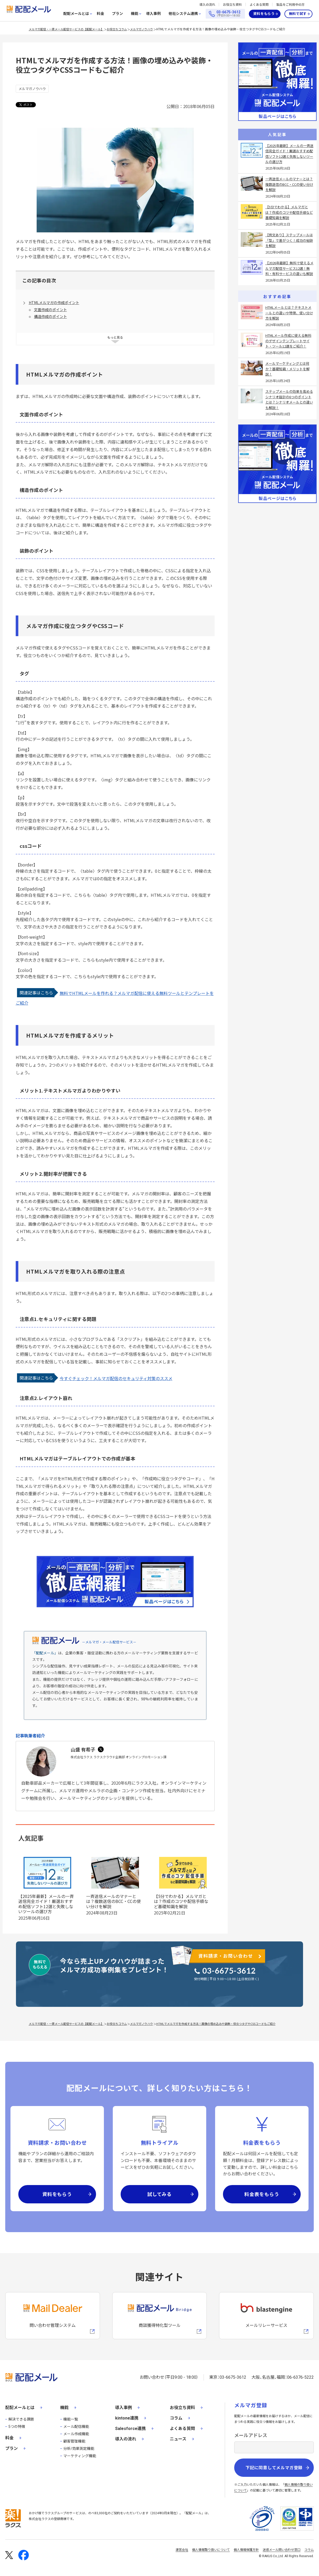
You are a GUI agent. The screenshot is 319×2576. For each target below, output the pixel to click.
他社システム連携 (183, 14)
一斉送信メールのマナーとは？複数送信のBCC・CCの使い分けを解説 (113, 1901)
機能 (134, 14)
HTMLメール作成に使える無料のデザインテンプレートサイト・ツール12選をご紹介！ (288, 341)
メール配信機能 (76, 2426)
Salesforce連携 (130, 2428)
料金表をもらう (261, 2194)
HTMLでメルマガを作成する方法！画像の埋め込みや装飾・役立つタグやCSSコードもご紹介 (221, 29)
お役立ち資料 (232, 5)
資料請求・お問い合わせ (225, 1955)
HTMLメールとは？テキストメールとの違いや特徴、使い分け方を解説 (289, 313)
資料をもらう (264, 14)
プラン (117, 14)
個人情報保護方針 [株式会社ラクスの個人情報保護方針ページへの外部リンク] (246, 2550)
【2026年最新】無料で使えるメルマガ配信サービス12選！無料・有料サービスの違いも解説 (289, 268)
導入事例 (153, 14)
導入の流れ (207, 5)
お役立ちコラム (117, 29)
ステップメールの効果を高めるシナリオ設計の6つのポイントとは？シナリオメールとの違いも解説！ (289, 399)
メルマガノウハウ (141, 29)
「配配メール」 (45, 1652)
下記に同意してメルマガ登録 (274, 2467)
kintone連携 (126, 2418)
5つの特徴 (16, 2426)
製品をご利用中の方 (290, 5)
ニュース (178, 2439)
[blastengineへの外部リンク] (266, 2315)
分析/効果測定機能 (78, 2448)
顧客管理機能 (74, 2441)
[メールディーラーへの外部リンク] (52, 2315)
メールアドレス (250, 2435)
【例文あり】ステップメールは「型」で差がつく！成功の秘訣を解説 (289, 240)
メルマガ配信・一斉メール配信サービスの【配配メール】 (66, 29)
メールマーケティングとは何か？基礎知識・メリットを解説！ (287, 369)
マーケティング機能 (79, 2456)
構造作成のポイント (50, 316)
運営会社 (182, 2550)
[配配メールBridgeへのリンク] (159, 2315)
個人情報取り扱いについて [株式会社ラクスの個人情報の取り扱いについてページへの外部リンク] (211, 2550)
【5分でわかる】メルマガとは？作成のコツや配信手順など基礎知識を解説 (181, 1901)
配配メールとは (76, 14)
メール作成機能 (76, 2434)
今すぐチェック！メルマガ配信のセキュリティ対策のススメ (116, 1378)
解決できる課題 (21, 2419)
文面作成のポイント (50, 309)
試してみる (159, 2194)
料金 (100, 14)
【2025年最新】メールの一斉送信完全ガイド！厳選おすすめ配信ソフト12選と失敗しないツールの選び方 (46, 1904)
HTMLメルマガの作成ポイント (54, 302)
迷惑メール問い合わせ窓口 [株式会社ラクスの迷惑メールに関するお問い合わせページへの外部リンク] (281, 2550)
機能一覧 (70, 2419)
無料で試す (298, 14)
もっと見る (115, 337)
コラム (176, 2418)
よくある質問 (259, 5)
